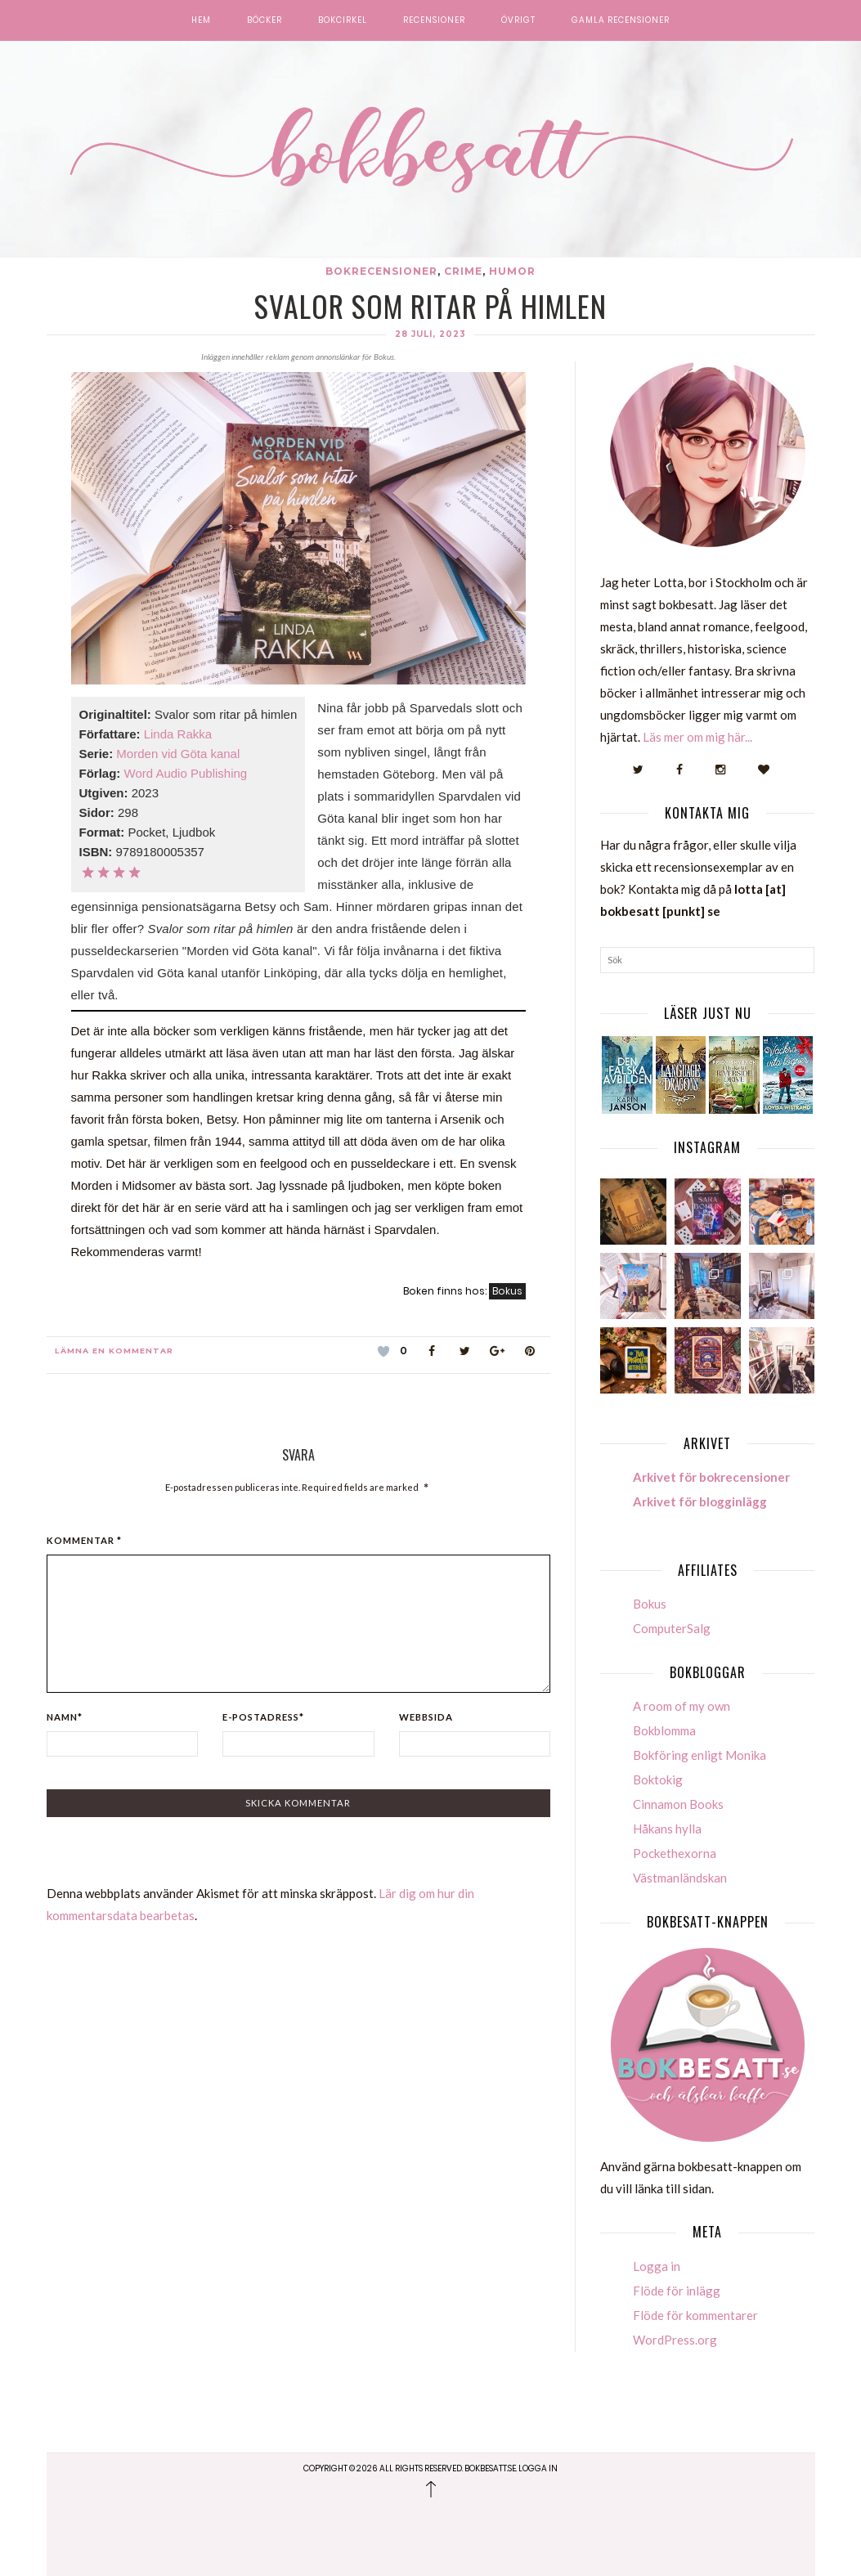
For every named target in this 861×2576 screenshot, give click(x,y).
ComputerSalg (672, 1628)
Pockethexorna (674, 1853)
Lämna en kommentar (114, 1350)
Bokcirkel (342, 20)
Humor (512, 271)
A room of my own (681, 1706)
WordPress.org (675, 2339)
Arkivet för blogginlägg (700, 1501)
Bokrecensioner (381, 271)
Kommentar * (84, 1540)
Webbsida (426, 1717)
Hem (201, 20)
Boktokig (658, 1779)
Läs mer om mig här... (697, 736)
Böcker (264, 20)
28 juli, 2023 (430, 334)
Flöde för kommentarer (695, 2315)
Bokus (507, 1291)
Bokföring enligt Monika (699, 1755)
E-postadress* (263, 1717)
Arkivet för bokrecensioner (711, 1477)
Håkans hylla (667, 1828)
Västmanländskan (680, 1877)
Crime (463, 271)
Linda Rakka (178, 734)
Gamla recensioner (621, 20)
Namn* (65, 1717)
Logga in (656, 2266)
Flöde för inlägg (676, 2290)
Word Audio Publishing (186, 773)
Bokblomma (664, 1730)
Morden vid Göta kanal (178, 754)
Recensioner (434, 20)
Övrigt (518, 20)
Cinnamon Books (678, 1804)
